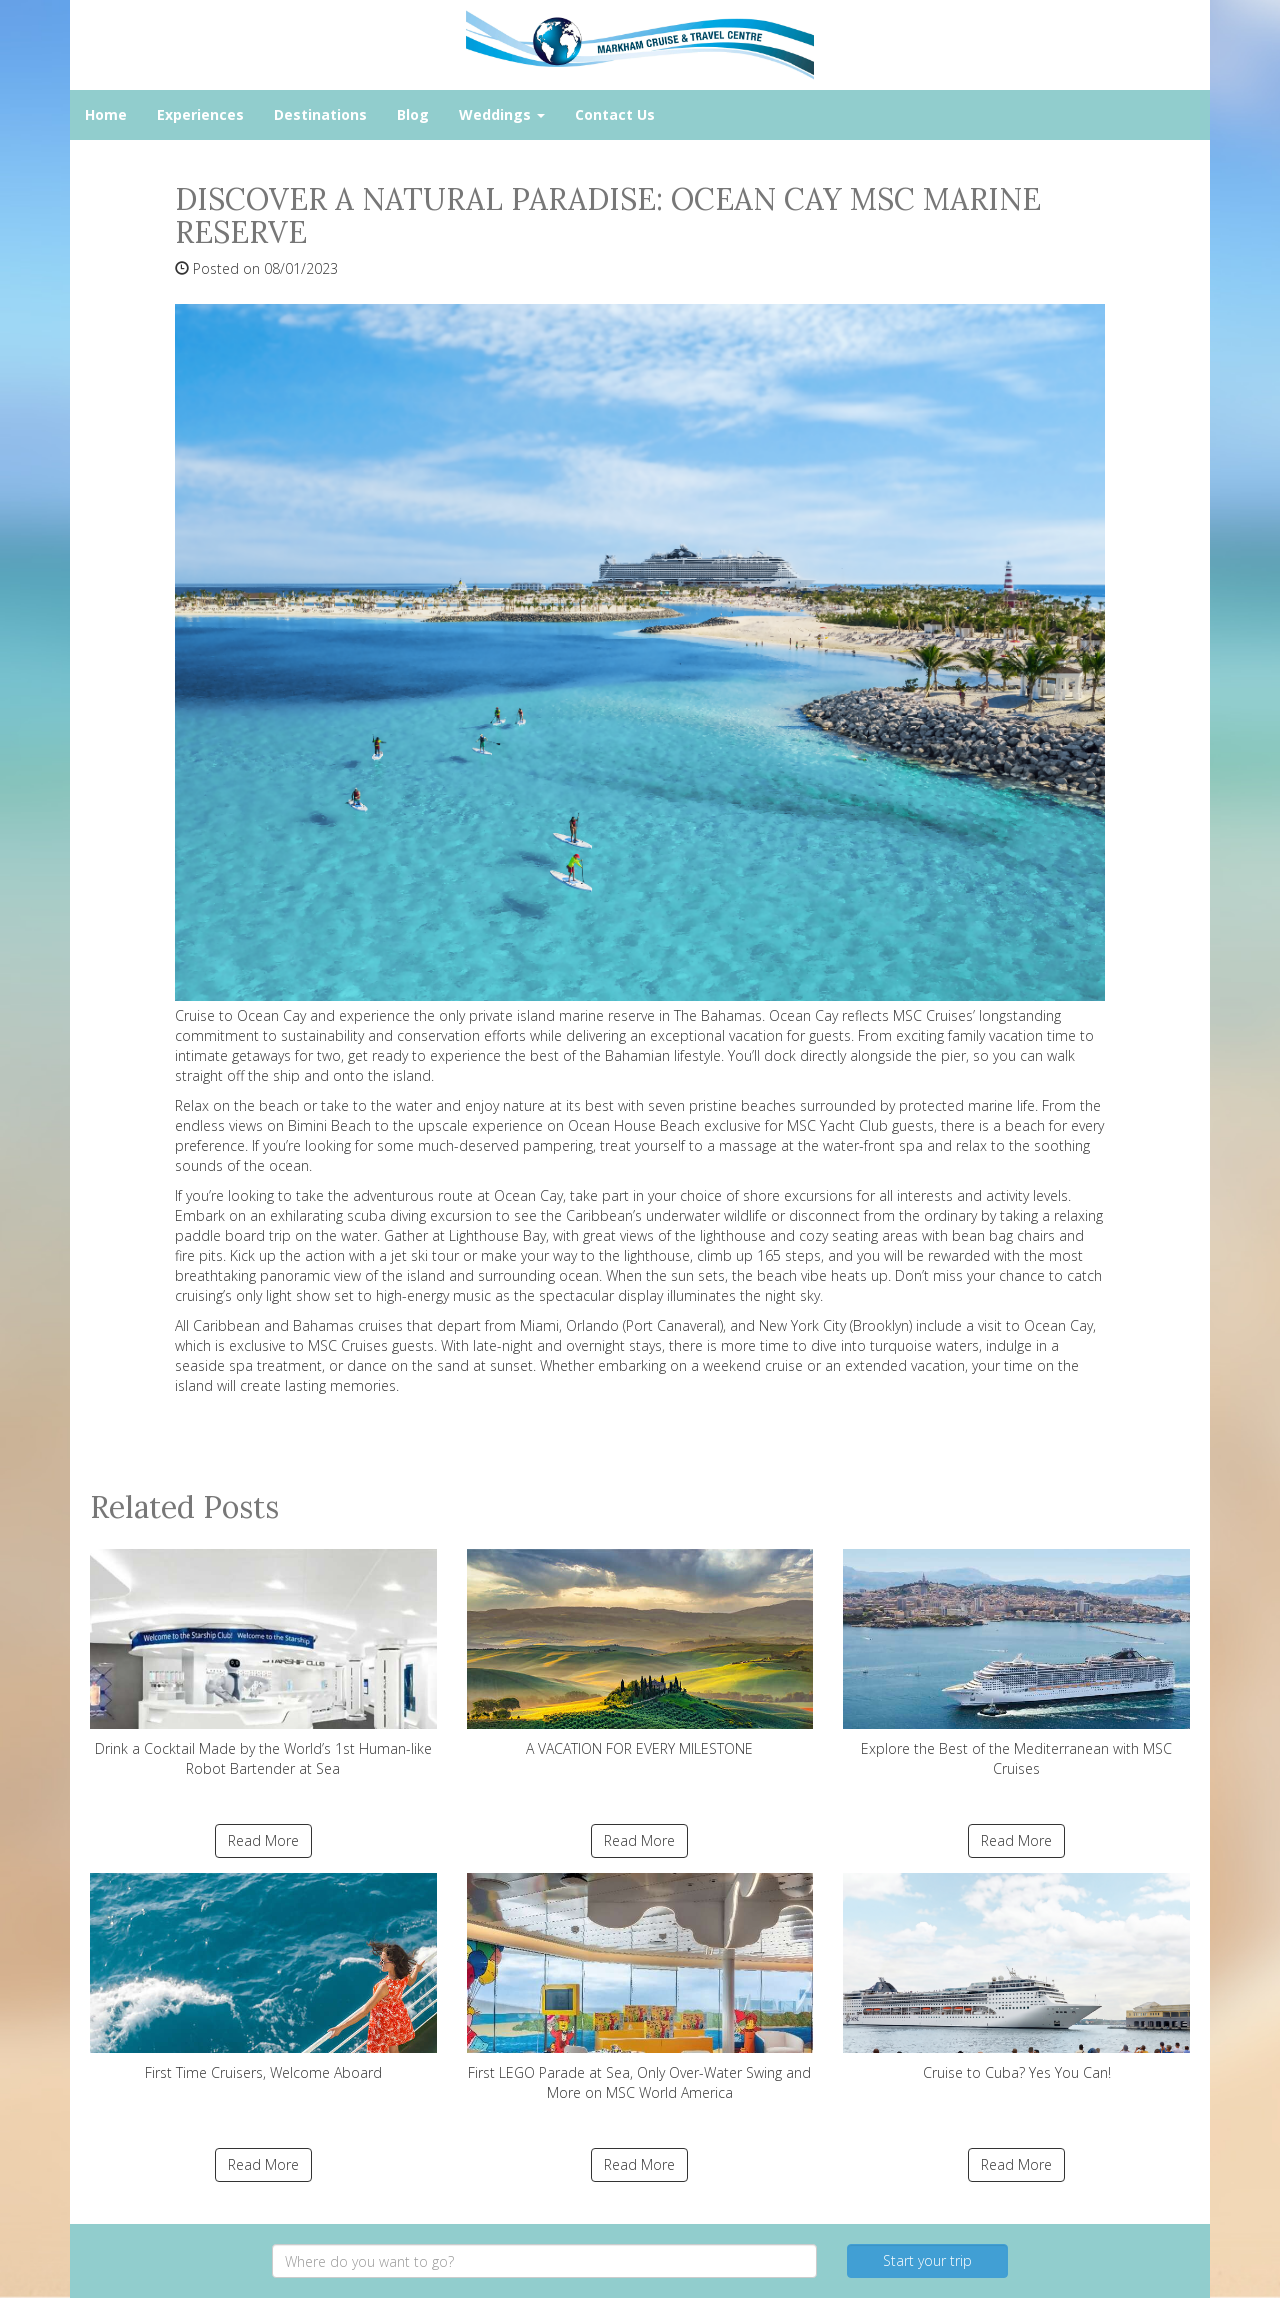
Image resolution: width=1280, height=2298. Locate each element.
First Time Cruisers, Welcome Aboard (263, 1977)
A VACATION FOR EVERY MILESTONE (640, 1653)
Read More (263, 1840)
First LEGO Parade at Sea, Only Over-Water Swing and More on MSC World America (640, 1987)
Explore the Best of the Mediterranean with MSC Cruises (1016, 1663)
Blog (413, 114)
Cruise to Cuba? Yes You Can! (1016, 1977)
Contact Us (615, 114)
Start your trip (927, 2260)
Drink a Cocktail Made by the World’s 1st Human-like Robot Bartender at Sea (263, 1663)
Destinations (320, 114)
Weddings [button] (502, 114)
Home (106, 114)
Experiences (200, 114)
